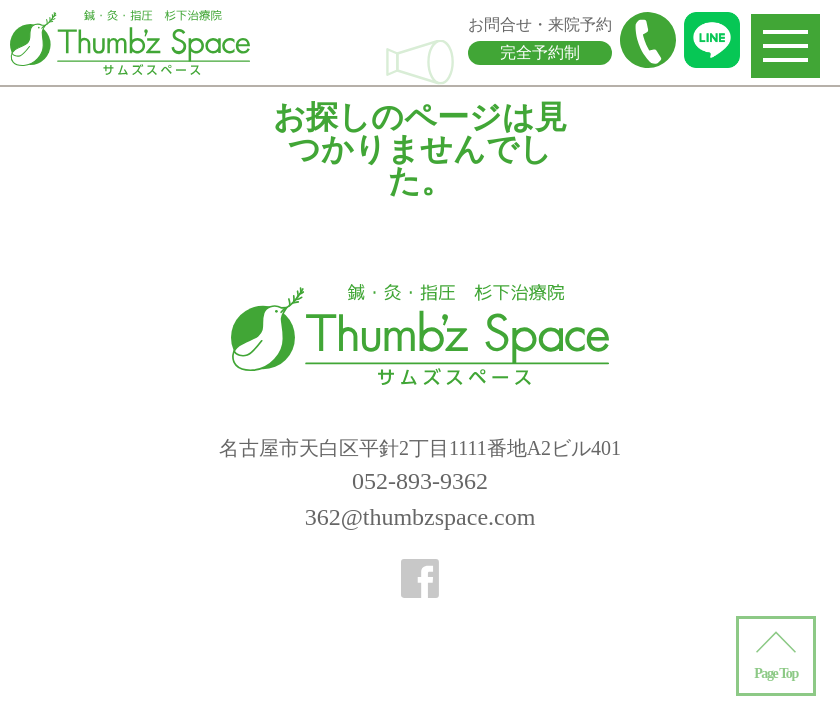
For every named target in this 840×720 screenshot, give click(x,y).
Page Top (776, 673)
